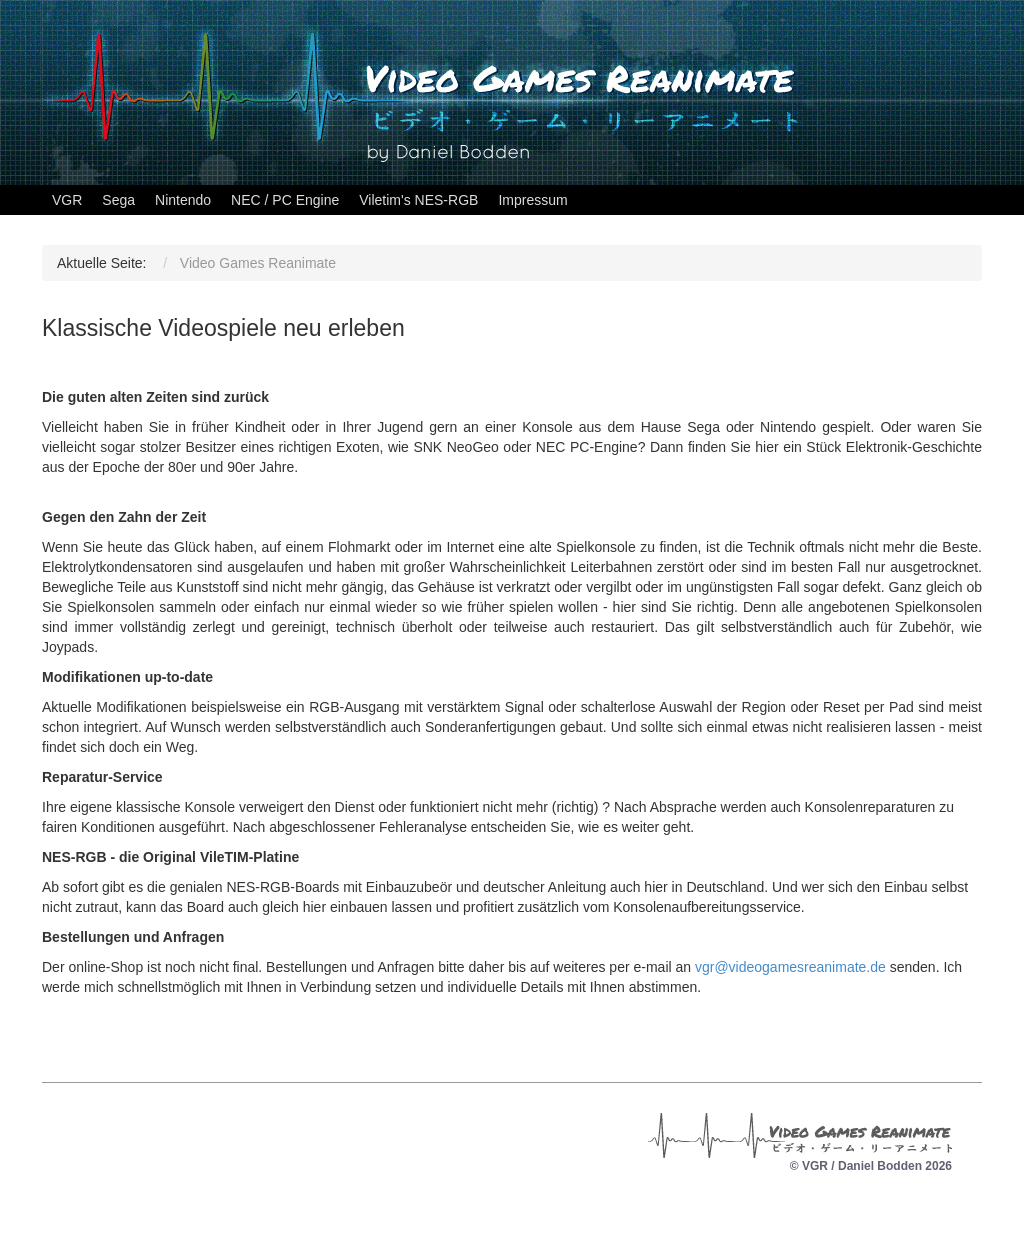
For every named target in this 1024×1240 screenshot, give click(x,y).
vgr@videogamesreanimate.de (790, 967)
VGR (67, 200)
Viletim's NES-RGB (418, 200)
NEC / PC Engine (285, 200)
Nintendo (183, 200)
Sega (118, 200)
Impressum (532, 200)
